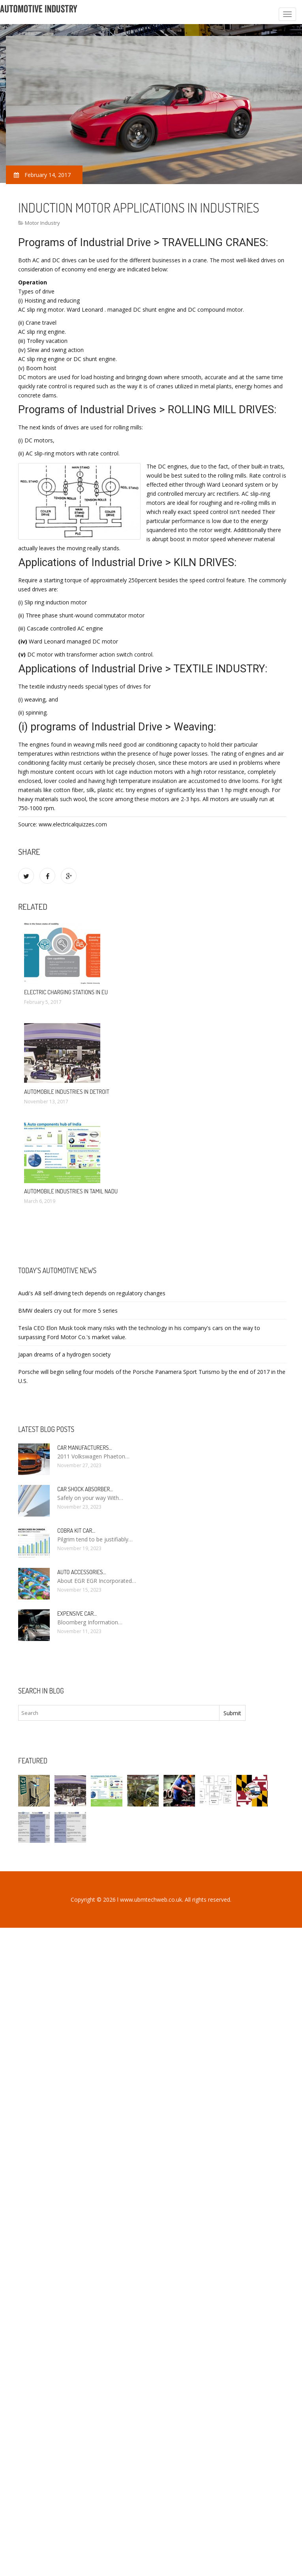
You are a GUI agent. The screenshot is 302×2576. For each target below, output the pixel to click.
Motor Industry (42, 222)
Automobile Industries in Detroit (66, 1091)
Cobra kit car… (76, 1530)
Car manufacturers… (84, 1447)
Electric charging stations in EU (66, 992)
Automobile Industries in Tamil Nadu (71, 1191)
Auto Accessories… (81, 1572)
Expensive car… (77, 1613)
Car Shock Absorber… (85, 1489)
